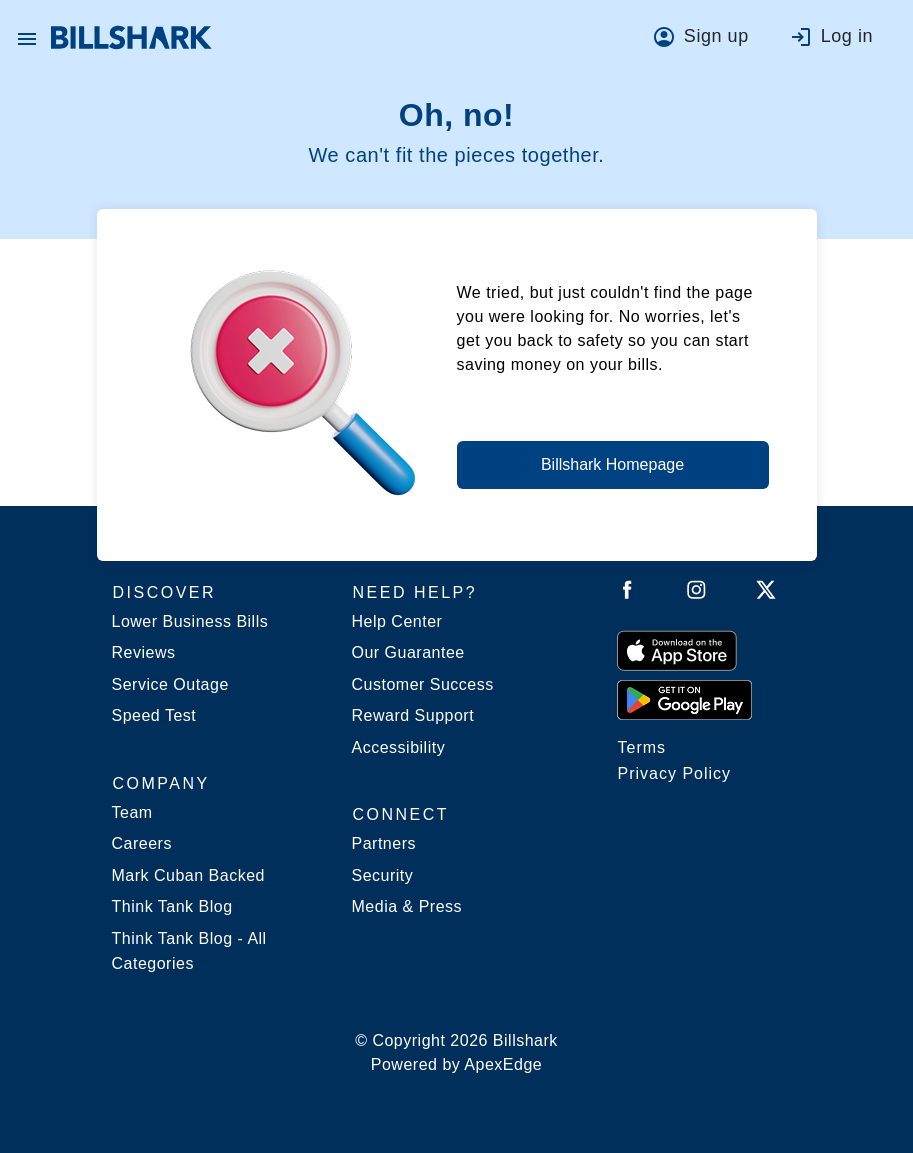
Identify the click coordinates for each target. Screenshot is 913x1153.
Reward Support (413, 715)
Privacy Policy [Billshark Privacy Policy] (675, 773)
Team (132, 812)
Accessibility (399, 747)
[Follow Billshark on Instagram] (696, 593)
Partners (384, 843)
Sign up (716, 36)
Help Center (397, 621)
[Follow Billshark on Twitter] (766, 593)
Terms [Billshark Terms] (642, 747)
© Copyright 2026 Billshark (456, 1054)
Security (383, 875)
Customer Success (423, 684)
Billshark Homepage (612, 464)
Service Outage (170, 684)
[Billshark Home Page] (131, 37)
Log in (847, 36)
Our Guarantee (408, 652)
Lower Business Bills (190, 621)
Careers (142, 843)
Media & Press (407, 906)
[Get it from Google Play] (684, 699)
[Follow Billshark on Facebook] (627, 593)
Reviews (144, 652)
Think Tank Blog (172, 906)
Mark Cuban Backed (188, 875)
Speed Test (154, 715)
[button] (27, 38)
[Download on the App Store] (677, 650)
